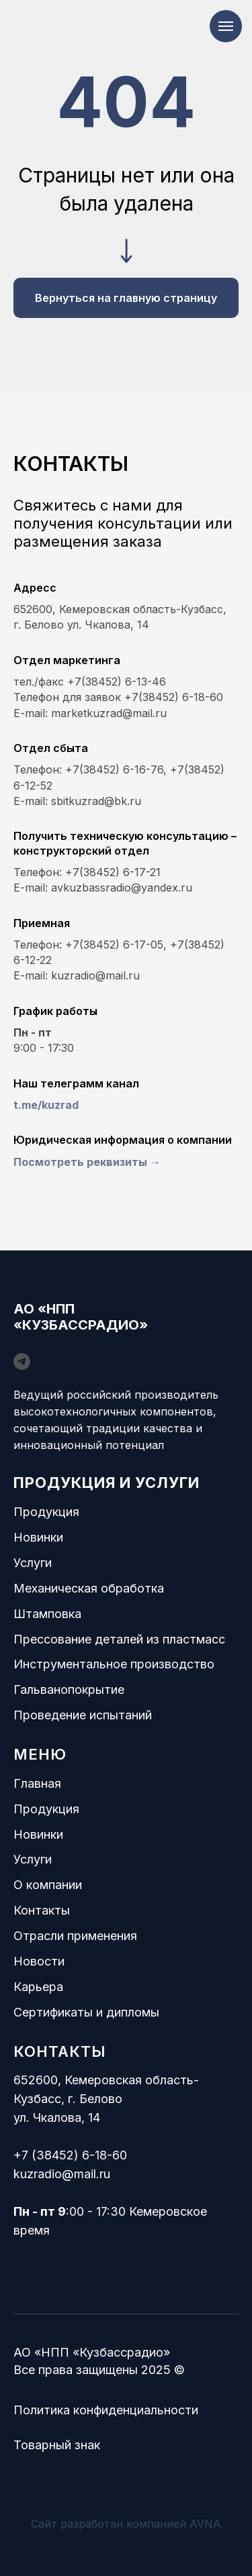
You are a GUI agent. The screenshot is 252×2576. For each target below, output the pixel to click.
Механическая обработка (88, 1588)
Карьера (38, 1987)
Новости (39, 1961)
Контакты (41, 1910)
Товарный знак (56, 2445)
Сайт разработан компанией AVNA (126, 2523)
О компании (47, 1885)
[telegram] (21, 1361)
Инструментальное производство (113, 1664)
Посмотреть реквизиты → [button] (87, 1162)
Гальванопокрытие (68, 1689)
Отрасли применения (75, 1936)
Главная (37, 1783)
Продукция (46, 1512)
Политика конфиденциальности (105, 2410)
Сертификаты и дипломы (86, 2012)
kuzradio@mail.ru (61, 2174)
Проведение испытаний (82, 1715)
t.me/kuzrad (46, 1105)
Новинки (38, 1537)
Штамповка (47, 1614)
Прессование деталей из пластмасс (119, 1639)
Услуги (32, 1563)
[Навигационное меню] (225, 26)
